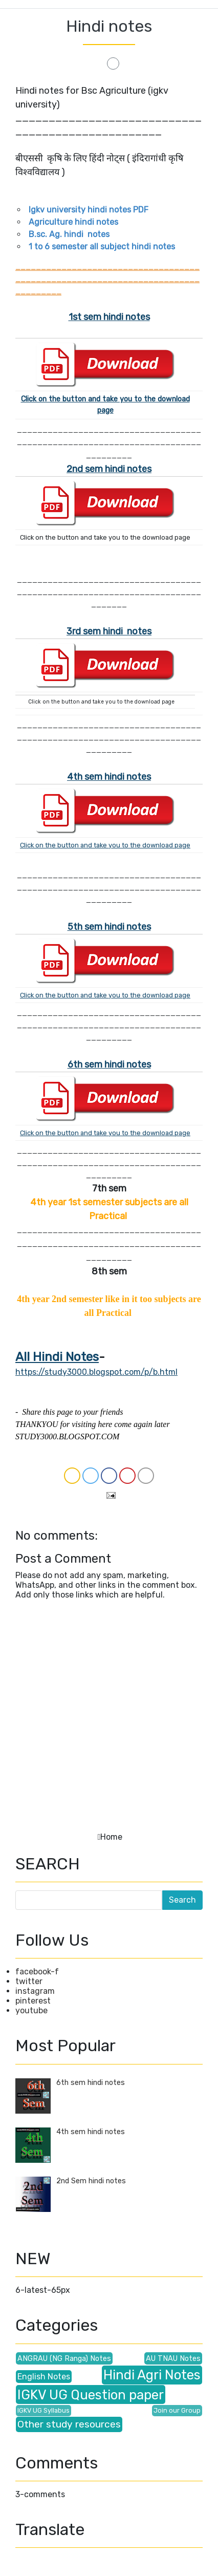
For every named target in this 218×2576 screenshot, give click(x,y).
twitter (28, 1981)
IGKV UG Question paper (90, 2394)
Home (111, 1837)
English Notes (43, 2376)
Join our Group (177, 2410)
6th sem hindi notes (90, 2082)
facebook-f (37, 1971)
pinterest (33, 2001)
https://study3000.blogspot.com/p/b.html (96, 1372)
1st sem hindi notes (109, 317)
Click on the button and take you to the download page (105, 845)
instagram (35, 1991)
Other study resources (69, 2424)
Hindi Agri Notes (152, 2374)
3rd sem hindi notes (109, 631)
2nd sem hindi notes (109, 469)
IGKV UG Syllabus (43, 2410)
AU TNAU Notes (173, 2358)
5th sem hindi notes (109, 926)
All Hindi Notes (57, 1357)
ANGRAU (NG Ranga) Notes (64, 2358)
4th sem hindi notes (109, 776)
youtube (31, 2010)
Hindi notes (109, 26)
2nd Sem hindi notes (91, 2181)
